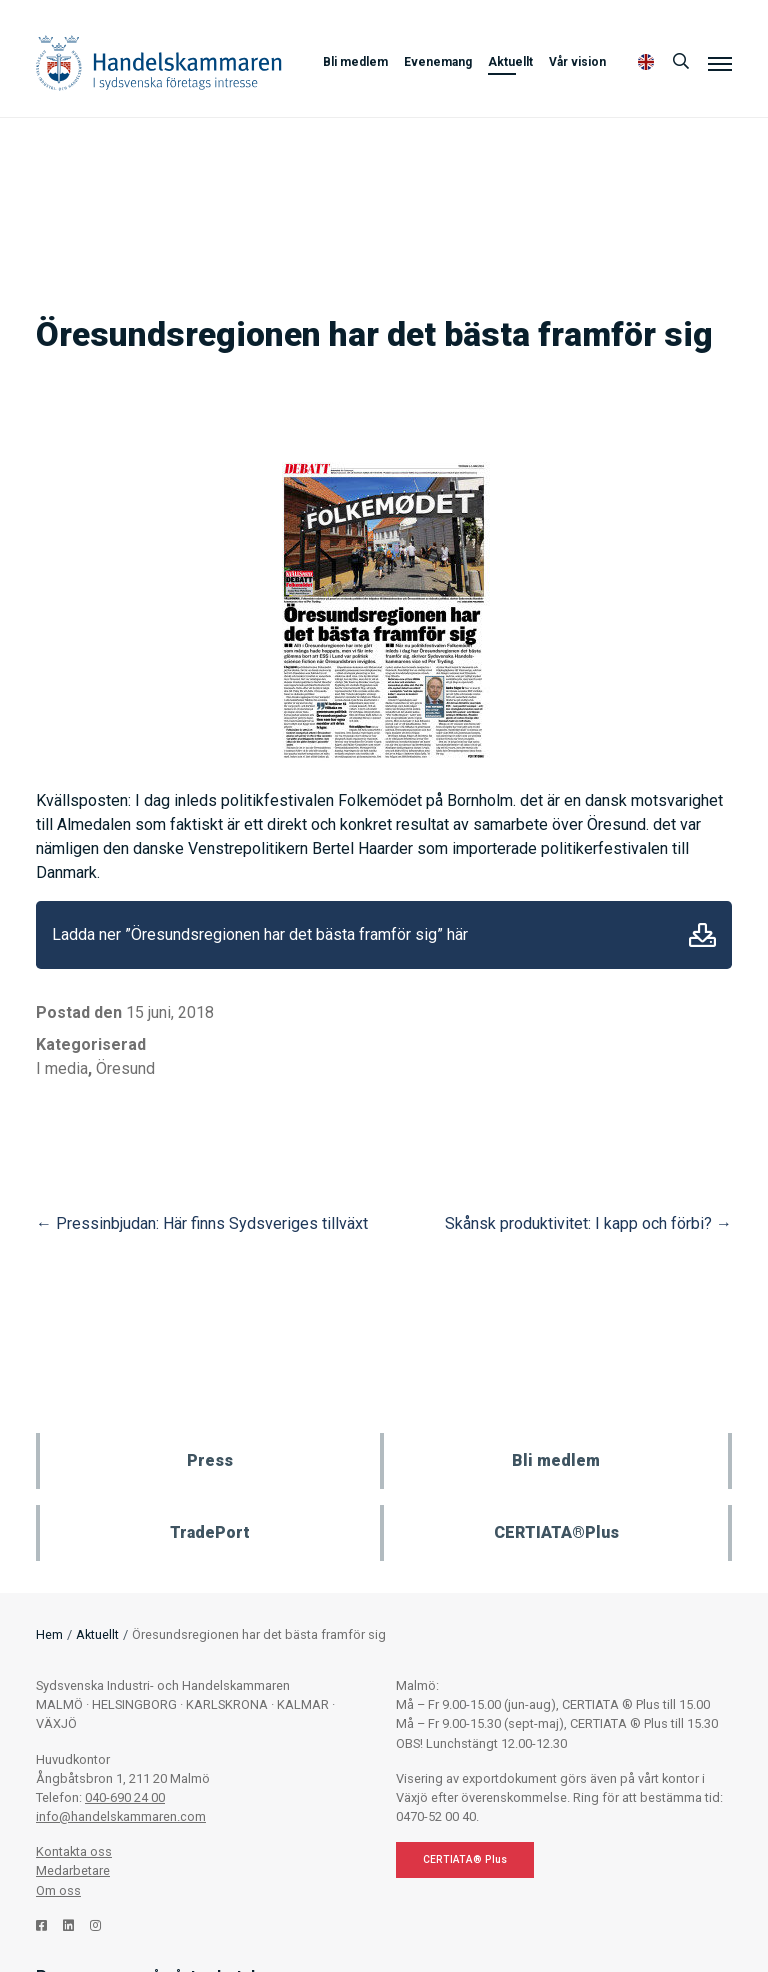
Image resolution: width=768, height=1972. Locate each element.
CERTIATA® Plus (465, 1859)
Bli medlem (355, 62)
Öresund (125, 1068)
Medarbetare (73, 1870)
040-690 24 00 (125, 1797)
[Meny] (720, 63)
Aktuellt (510, 62)
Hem (49, 1634)
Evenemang (438, 62)
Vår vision (577, 62)
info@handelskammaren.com (121, 1816)
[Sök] (681, 62)
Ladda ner (702, 935)
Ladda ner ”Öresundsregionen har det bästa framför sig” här (260, 934)
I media (62, 1068)
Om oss (58, 1890)
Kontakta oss (74, 1851)
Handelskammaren (159, 62)
